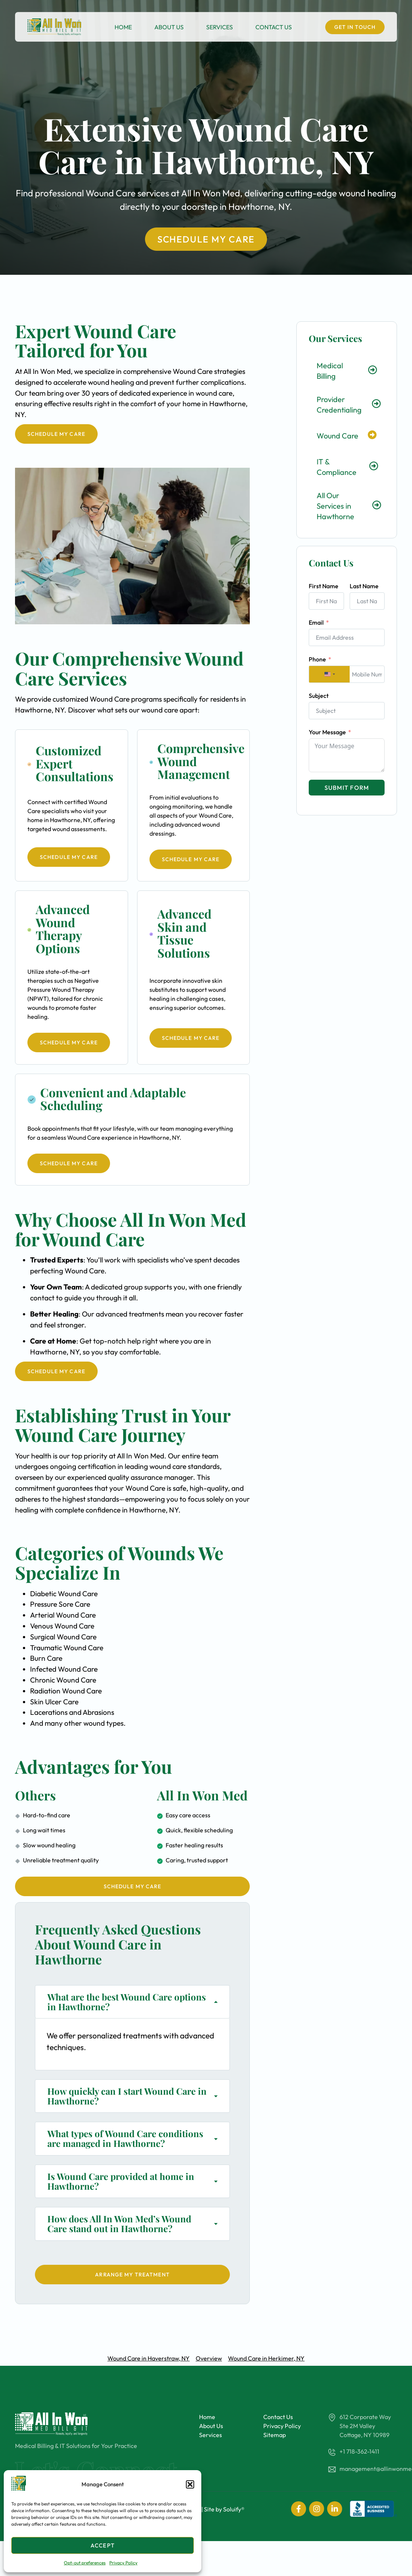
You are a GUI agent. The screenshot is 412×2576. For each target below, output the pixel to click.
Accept (103, 2545)
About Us (169, 27)
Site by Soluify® (224, 2509)
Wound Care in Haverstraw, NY (148, 2358)
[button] (190, 2484)
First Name (323, 586)
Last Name (364, 586)
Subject (319, 695)
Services (219, 27)
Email (316, 622)
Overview (209, 2358)
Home (123, 27)
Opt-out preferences (85, 2562)
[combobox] (329, 674)
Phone (317, 659)
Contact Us (273, 27)
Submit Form (346, 787)
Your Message (327, 732)
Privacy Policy (123, 2562)
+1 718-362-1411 (359, 2451)
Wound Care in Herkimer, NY (266, 2358)
